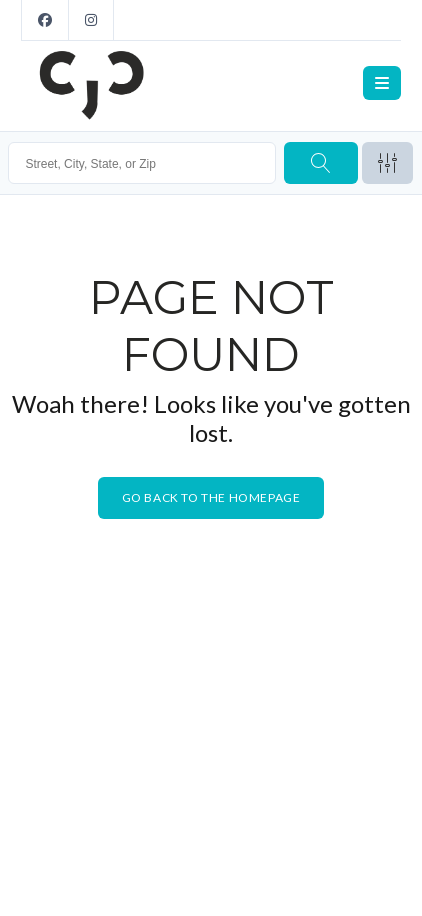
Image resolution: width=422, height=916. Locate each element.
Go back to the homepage (211, 497)
